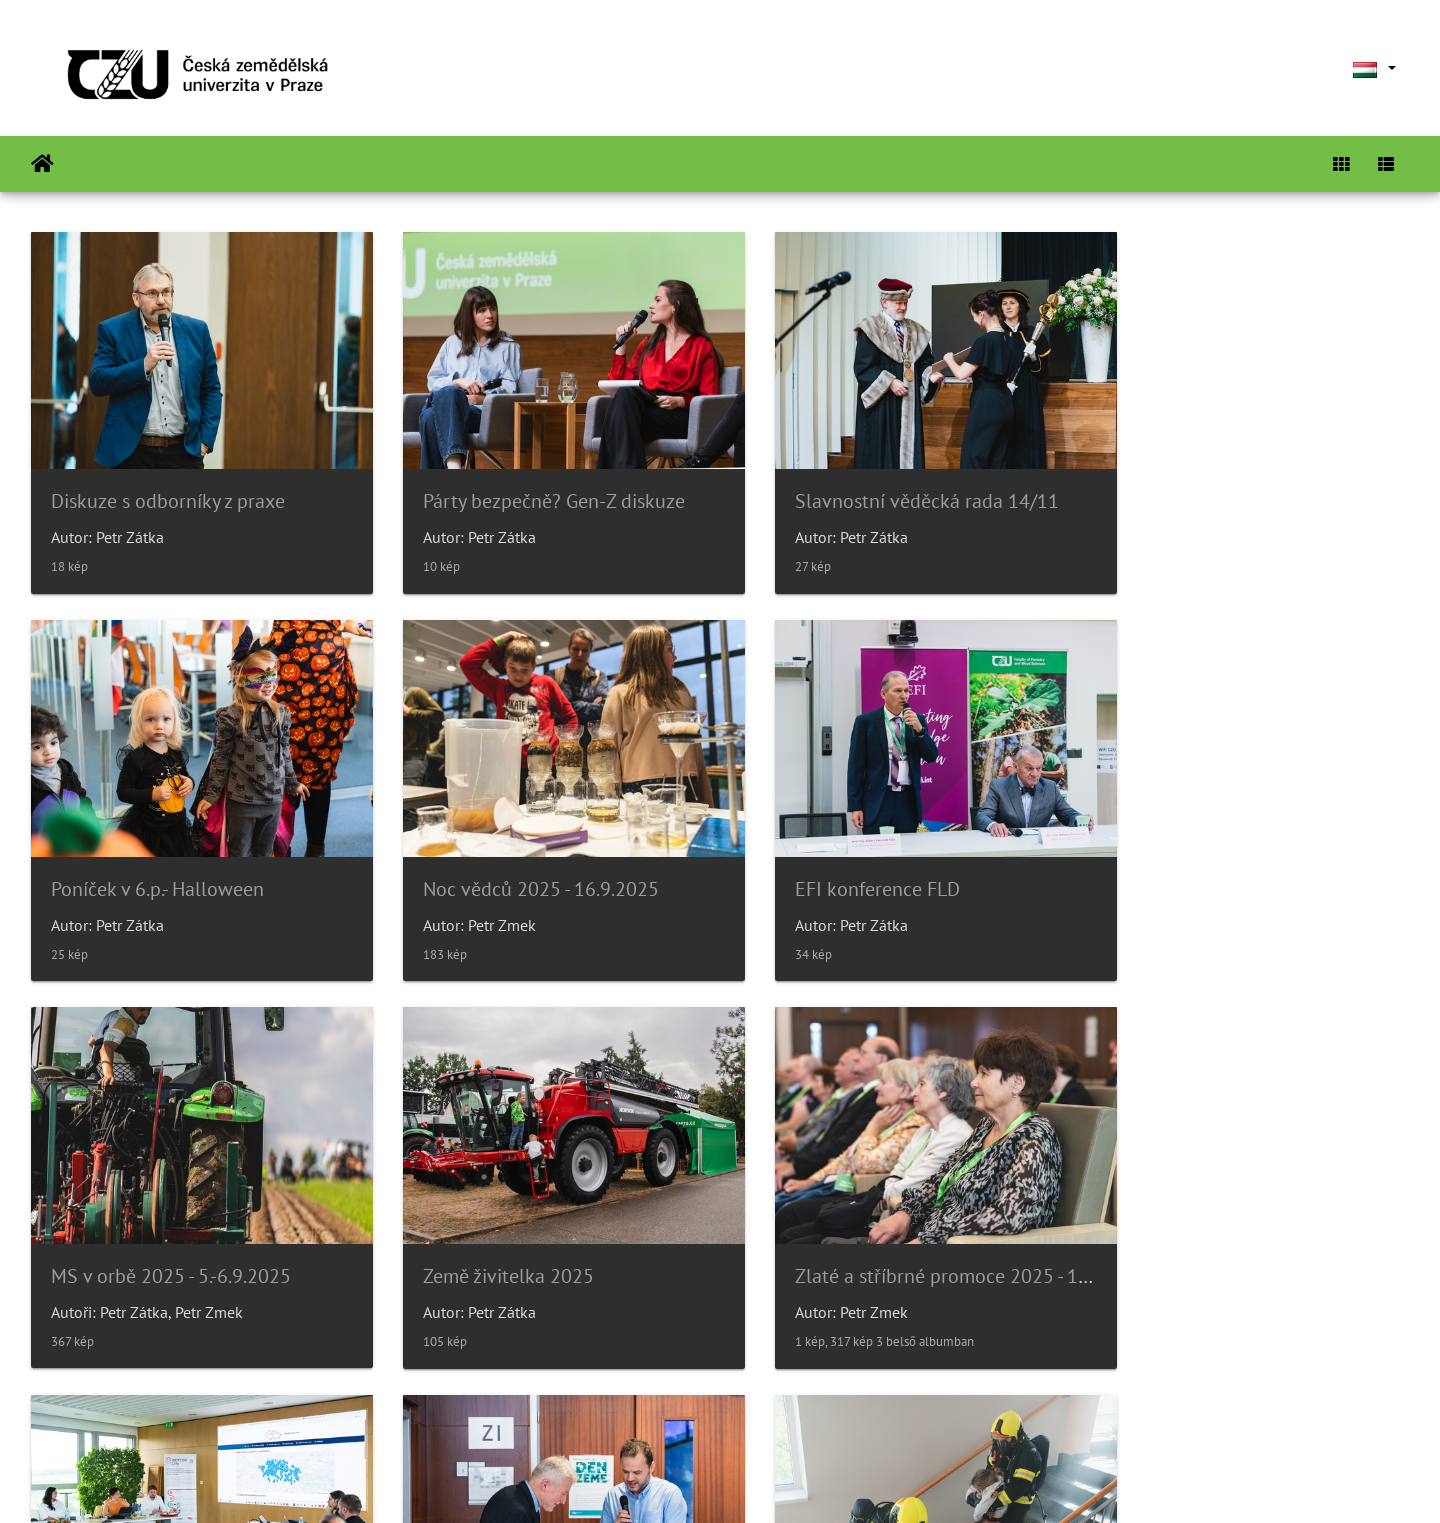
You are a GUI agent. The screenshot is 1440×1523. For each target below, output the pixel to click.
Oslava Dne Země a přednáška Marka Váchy (938, 1235)
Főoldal (42, 164)
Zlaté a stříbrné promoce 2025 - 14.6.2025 (229, 1235)
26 (789, 1404)
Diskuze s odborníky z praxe (168, 487)
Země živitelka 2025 (1192, 861)
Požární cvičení (1170, 1235)
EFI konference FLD (485, 861)
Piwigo (780, 1481)
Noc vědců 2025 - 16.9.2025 (169, 861)
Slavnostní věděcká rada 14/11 (887, 487)
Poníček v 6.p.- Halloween (1213, 487)
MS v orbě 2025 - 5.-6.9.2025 (875, 861)
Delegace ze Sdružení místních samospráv (580, 1235)
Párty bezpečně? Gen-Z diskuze (534, 487)
